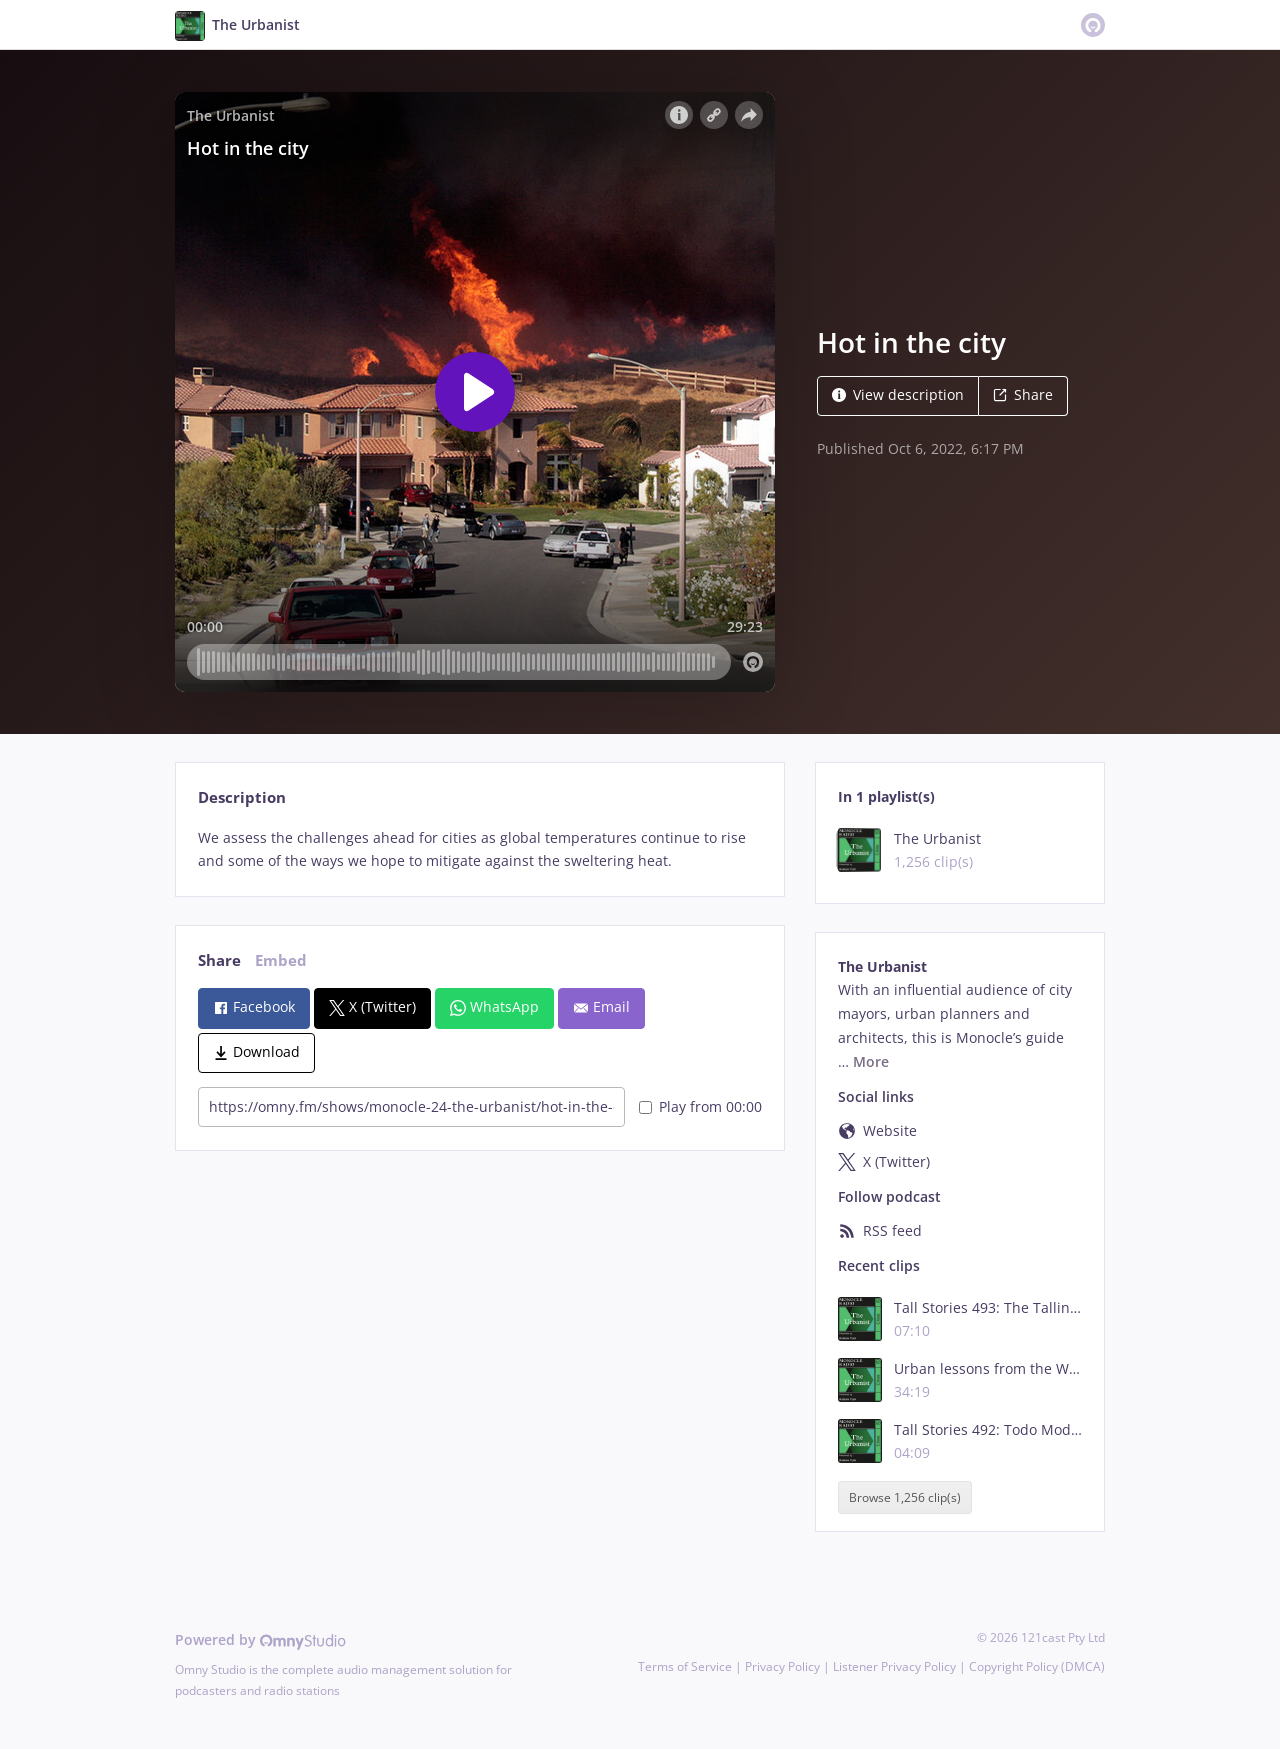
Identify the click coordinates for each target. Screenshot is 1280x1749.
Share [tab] (219, 960)
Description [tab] (242, 797)
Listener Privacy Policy (894, 1666)
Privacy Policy (782, 1666)
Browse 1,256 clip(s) (905, 1497)
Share (1023, 394)
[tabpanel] (479, 850)
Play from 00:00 (700, 1106)
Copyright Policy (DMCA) (1037, 1666)
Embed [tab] (281, 960)
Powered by (260, 1639)
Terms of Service (685, 1666)
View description (898, 394)
